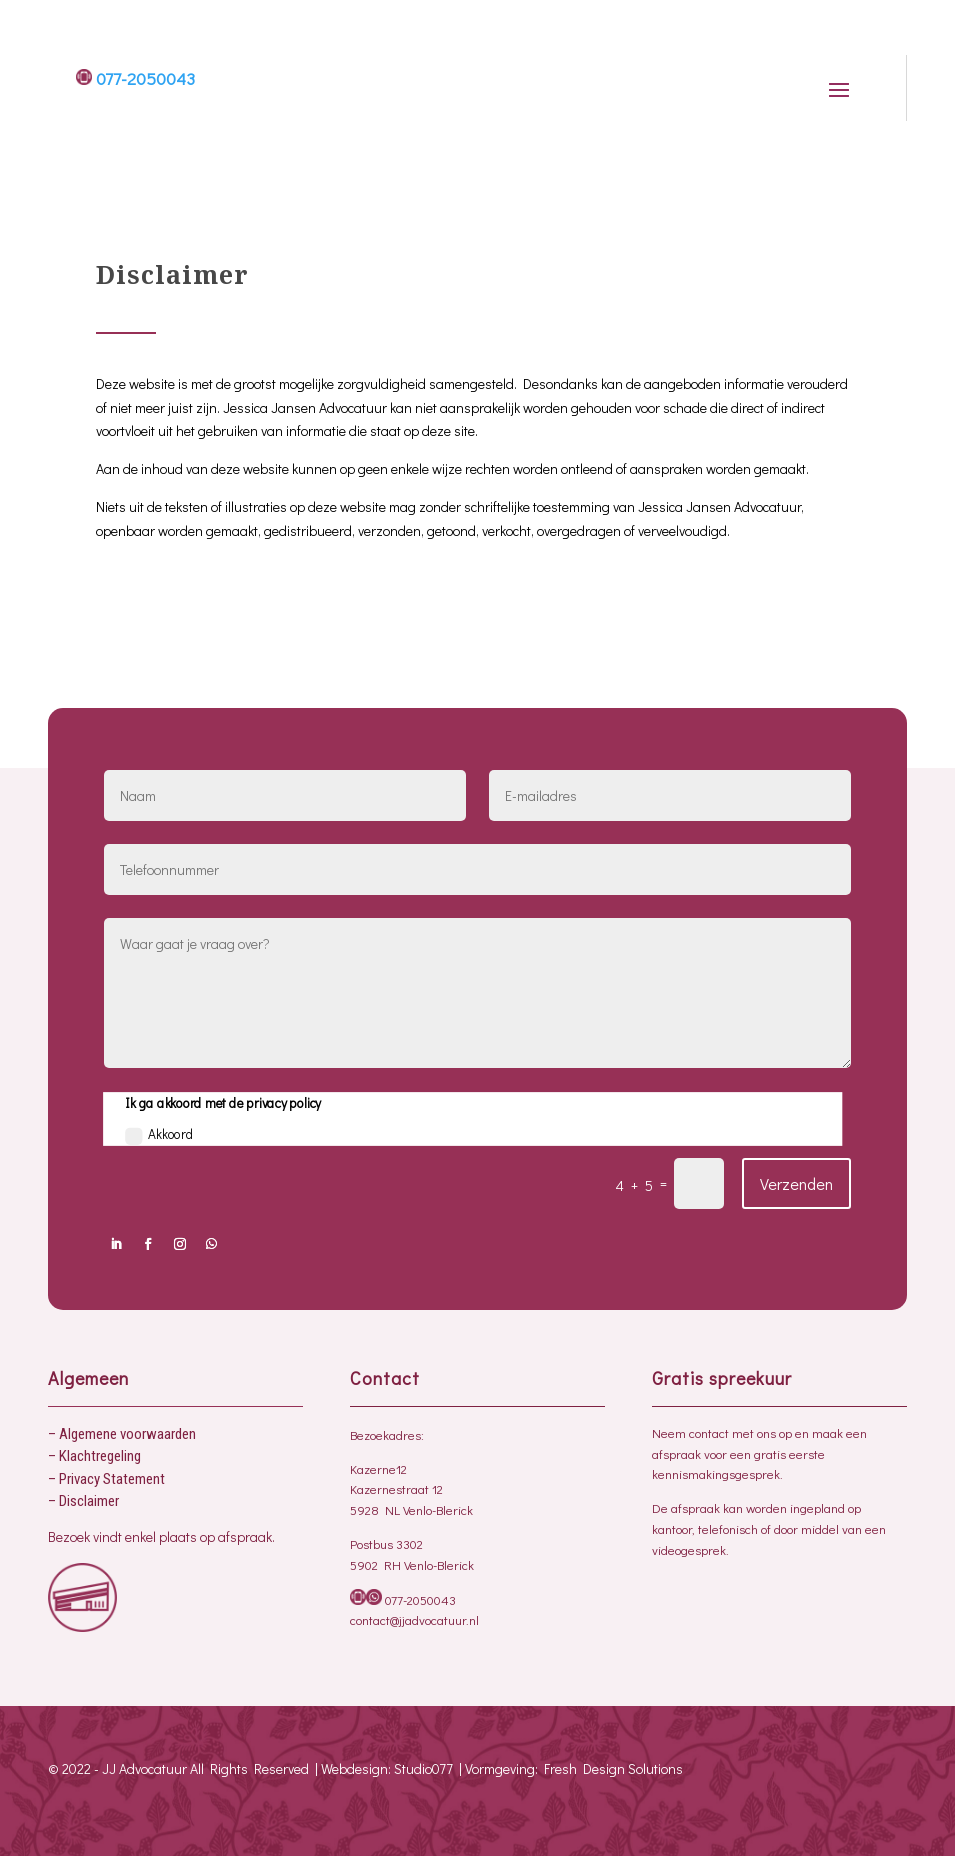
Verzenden (796, 1183)
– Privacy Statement (106, 1479)
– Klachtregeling (94, 1456)
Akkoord (160, 1135)
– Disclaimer (83, 1501)
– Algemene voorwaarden (122, 1434)
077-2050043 (135, 78)
